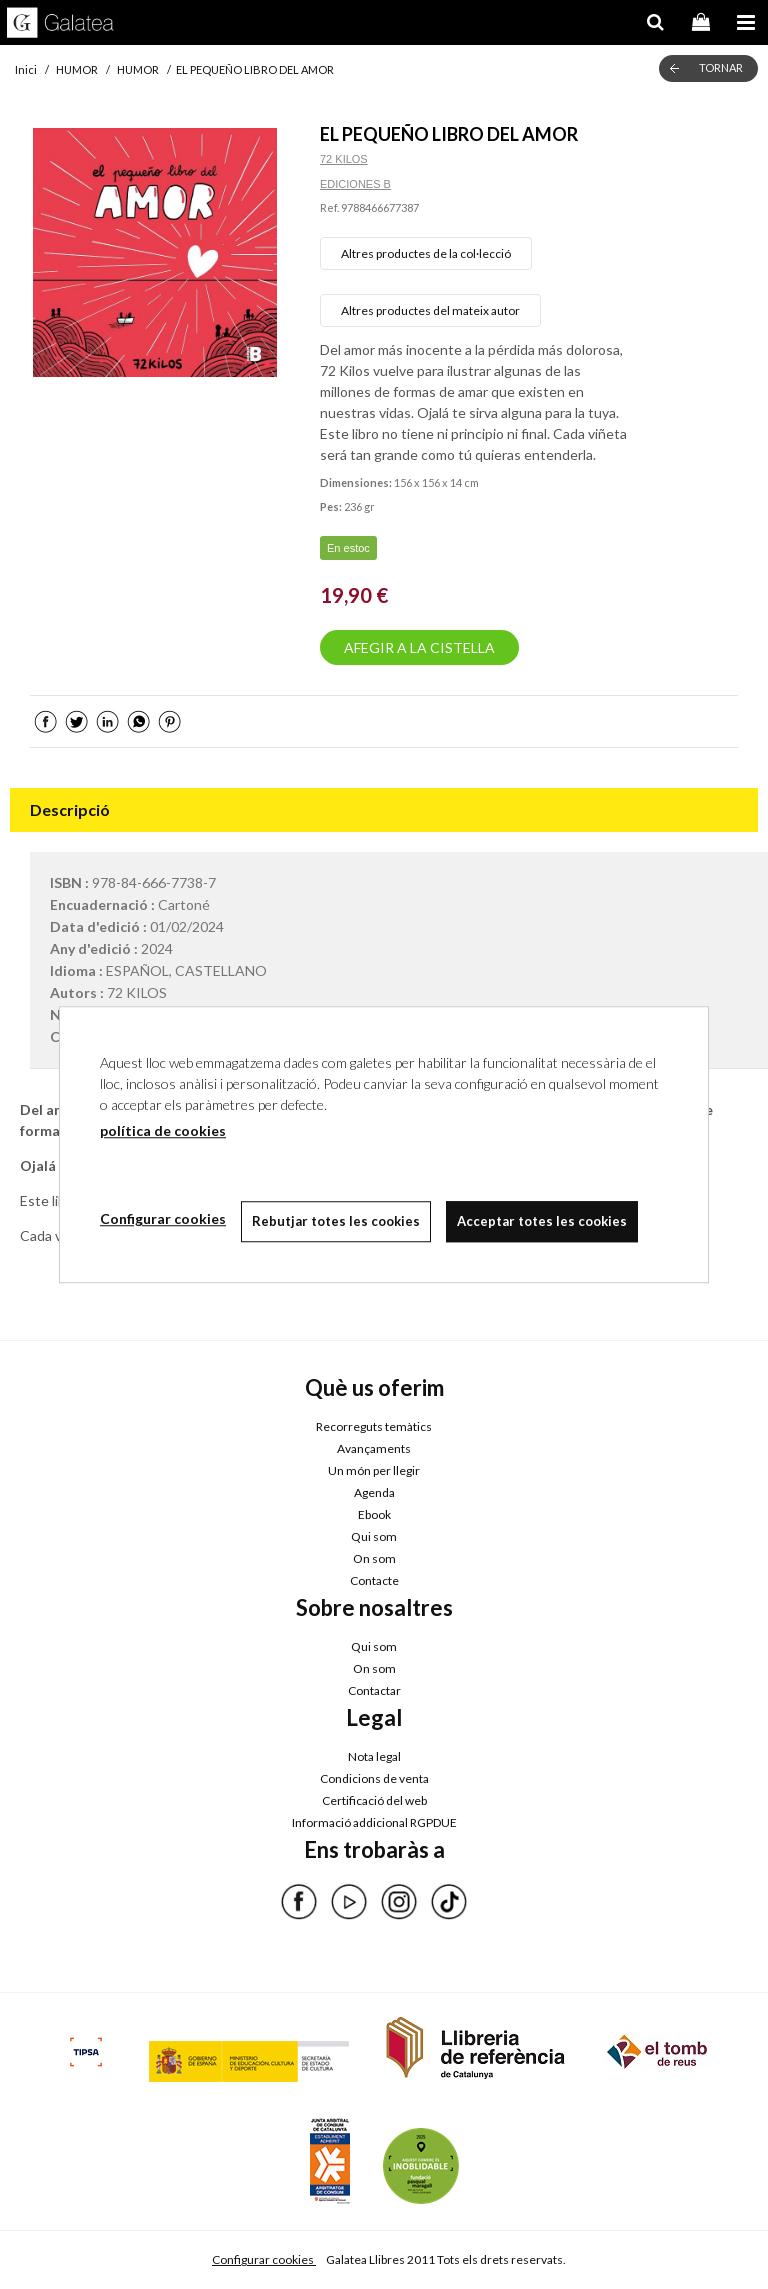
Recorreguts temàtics (374, 1426)
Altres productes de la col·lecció (426, 253)
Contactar (374, 1690)
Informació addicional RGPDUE (374, 1822)
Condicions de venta (374, 1778)
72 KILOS (344, 159)
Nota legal (374, 1756)
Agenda (374, 1492)
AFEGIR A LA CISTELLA (419, 647)
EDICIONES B (355, 184)
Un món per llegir (374, 1470)
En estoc (348, 548)
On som (374, 1558)
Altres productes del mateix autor (430, 310)
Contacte (374, 1580)
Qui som (374, 1536)
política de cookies (163, 1130)
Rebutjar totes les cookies (336, 1221)
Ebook (374, 1514)
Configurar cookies (264, 2259)
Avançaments (374, 1448)
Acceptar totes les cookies (542, 1221)
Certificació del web (374, 1800)
